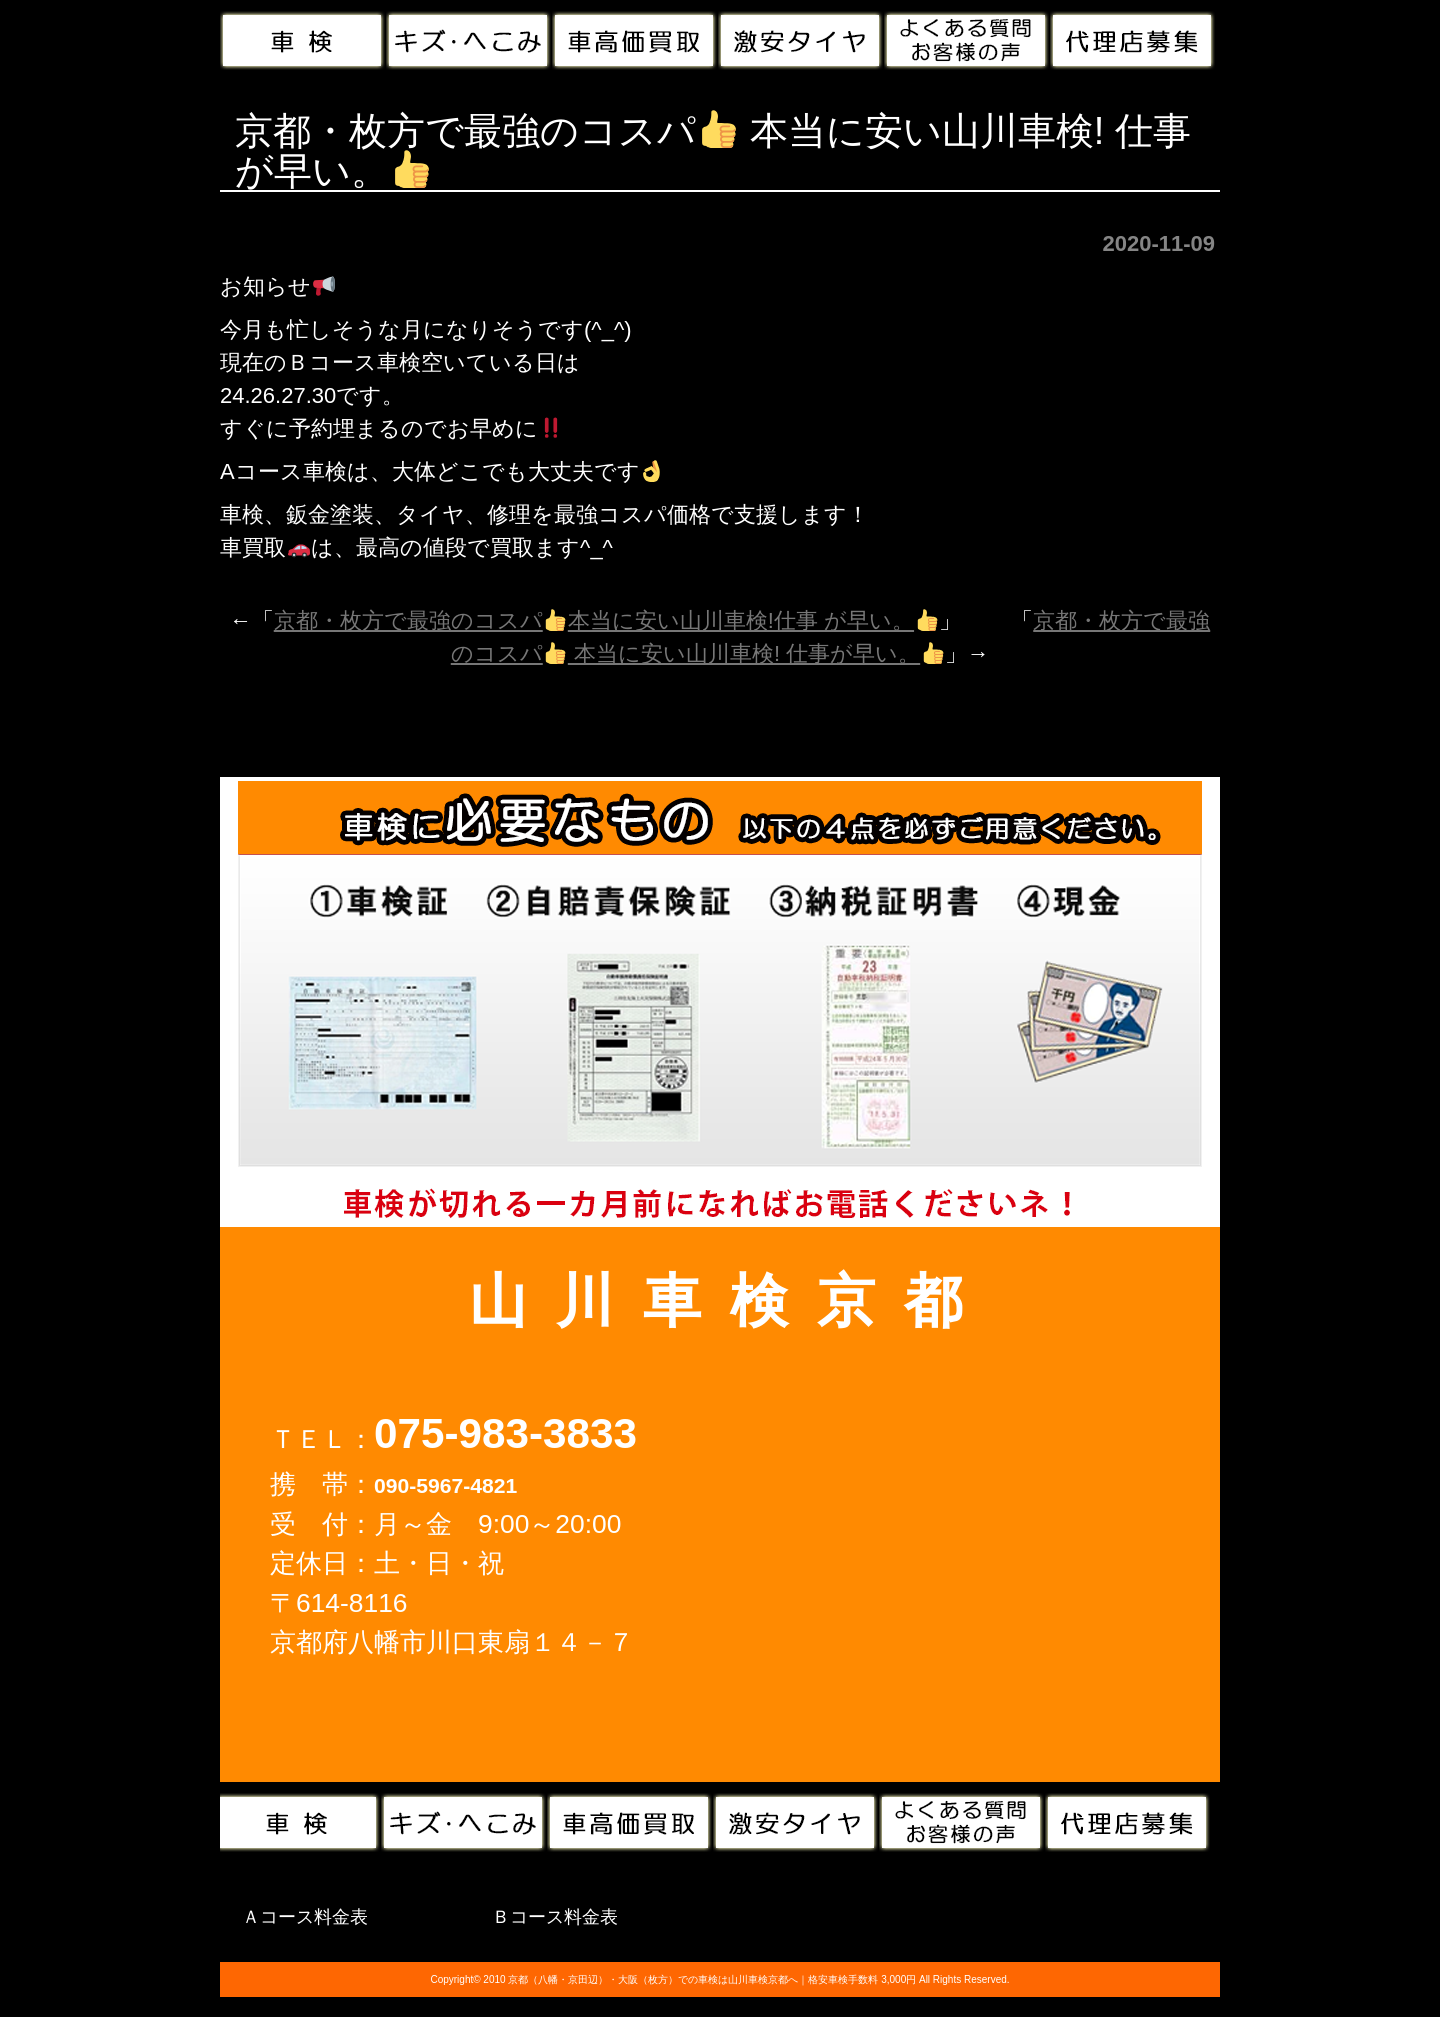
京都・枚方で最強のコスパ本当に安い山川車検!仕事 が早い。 (606, 620)
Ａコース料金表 (305, 1917)
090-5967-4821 (445, 1485)
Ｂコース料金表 (555, 1917)
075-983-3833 (505, 1433)
